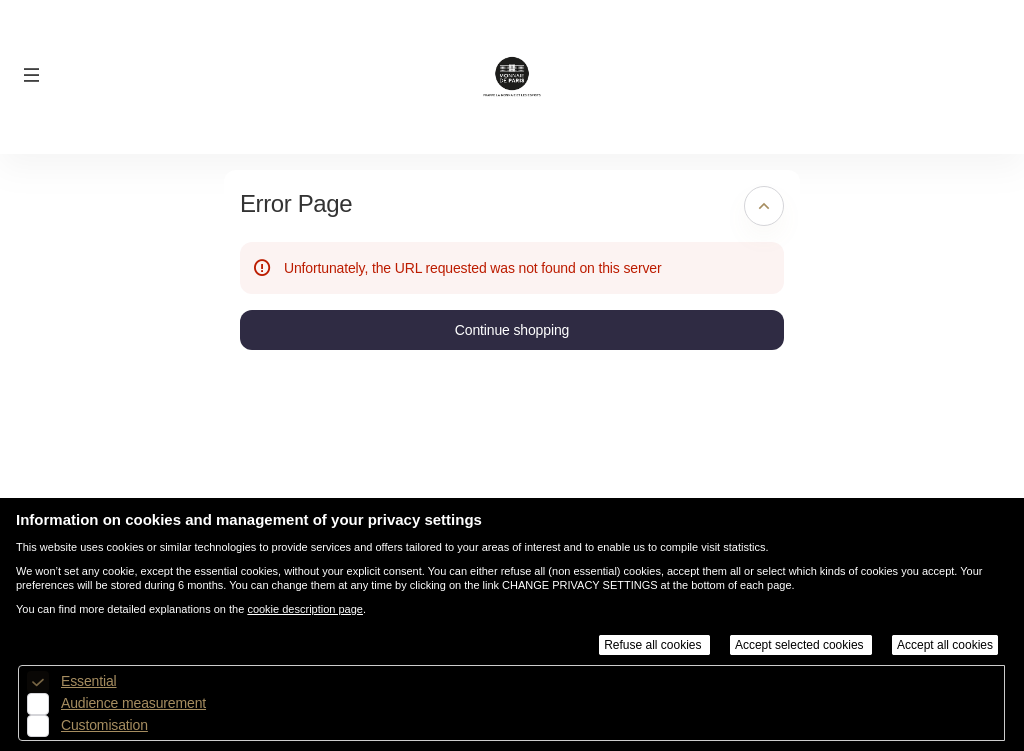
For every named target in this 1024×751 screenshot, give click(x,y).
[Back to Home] (512, 77)
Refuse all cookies (654, 645)
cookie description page (305, 609)
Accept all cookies (945, 645)
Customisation (104, 725)
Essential (89, 681)
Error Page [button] (296, 203)
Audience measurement (133, 703)
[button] (32, 75)
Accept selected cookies (801, 645)
